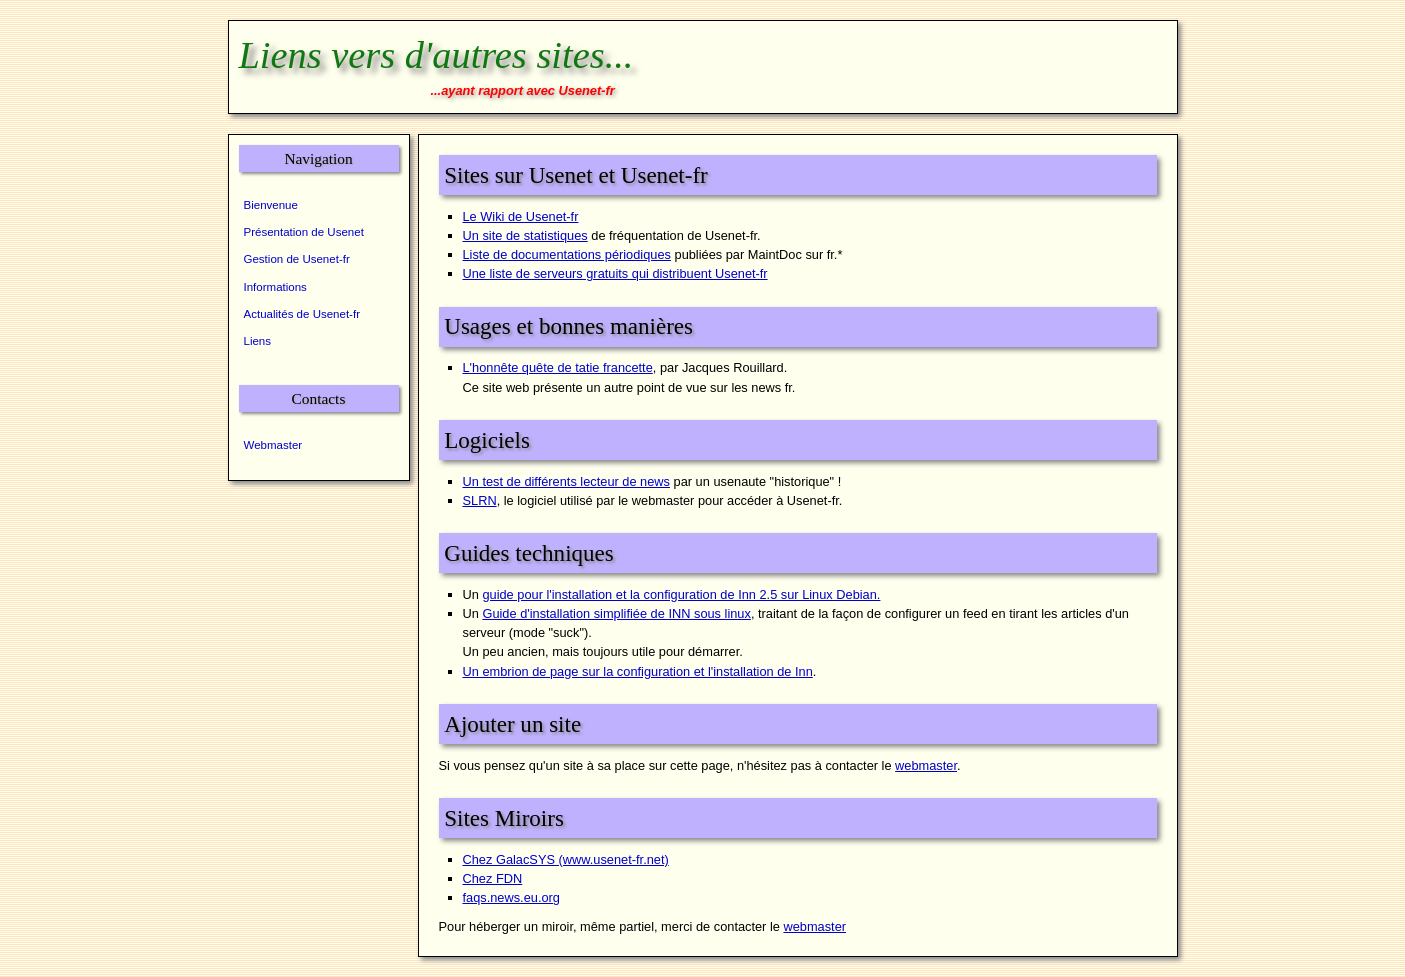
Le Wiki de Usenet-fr (521, 216)
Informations (275, 287)
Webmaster (273, 445)
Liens (258, 341)
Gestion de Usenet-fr (297, 259)
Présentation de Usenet (304, 232)
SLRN (480, 500)
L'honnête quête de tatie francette (558, 367)
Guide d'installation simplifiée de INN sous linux (616, 613)
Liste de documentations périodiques (567, 254)
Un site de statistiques (525, 235)
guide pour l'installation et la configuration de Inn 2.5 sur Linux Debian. (681, 594)
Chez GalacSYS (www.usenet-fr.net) (566, 859)
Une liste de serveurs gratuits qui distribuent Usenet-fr (615, 273)
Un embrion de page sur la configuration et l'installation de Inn (638, 671)
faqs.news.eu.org (511, 897)
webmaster (926, 765)
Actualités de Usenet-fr (302, 314)
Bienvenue (271, 205)
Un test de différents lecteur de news (566, 481)
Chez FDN (493, 878)
